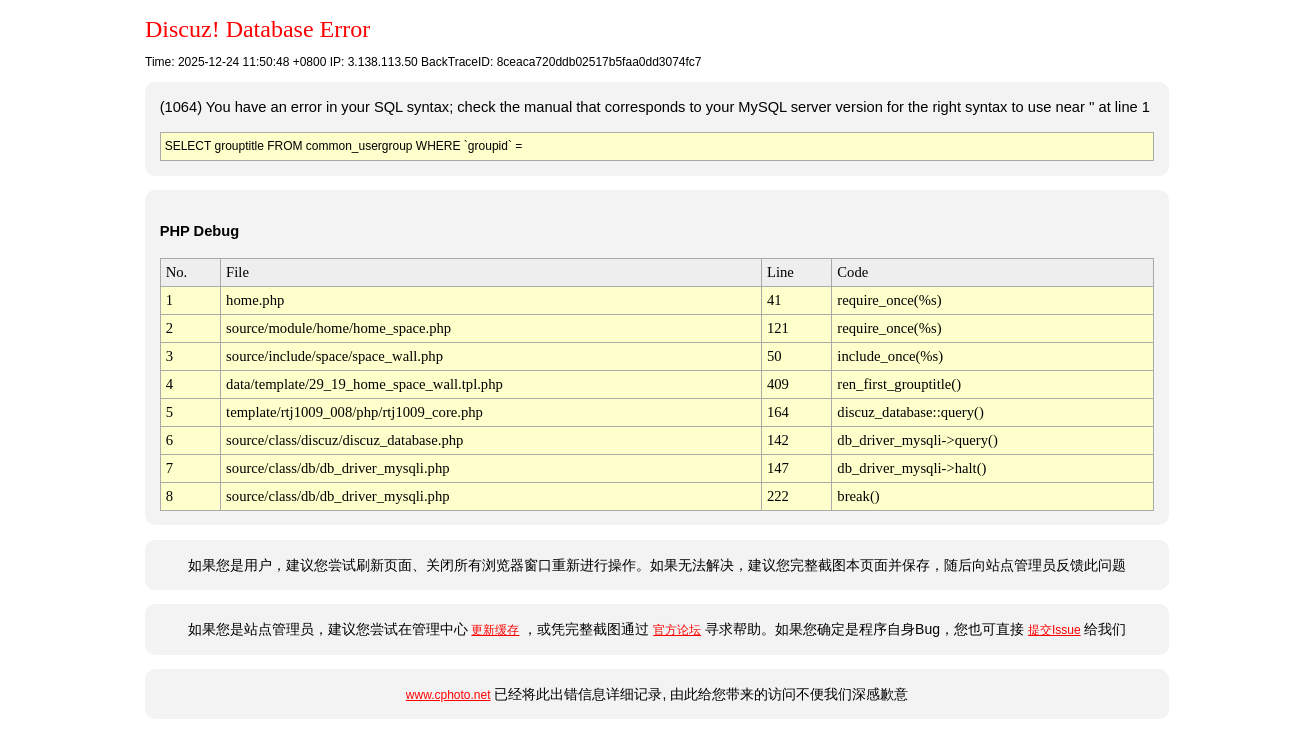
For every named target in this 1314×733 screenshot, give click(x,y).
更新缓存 (495, 630)
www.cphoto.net (448, 695)
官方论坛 (677, 630)
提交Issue (1054, 630)
